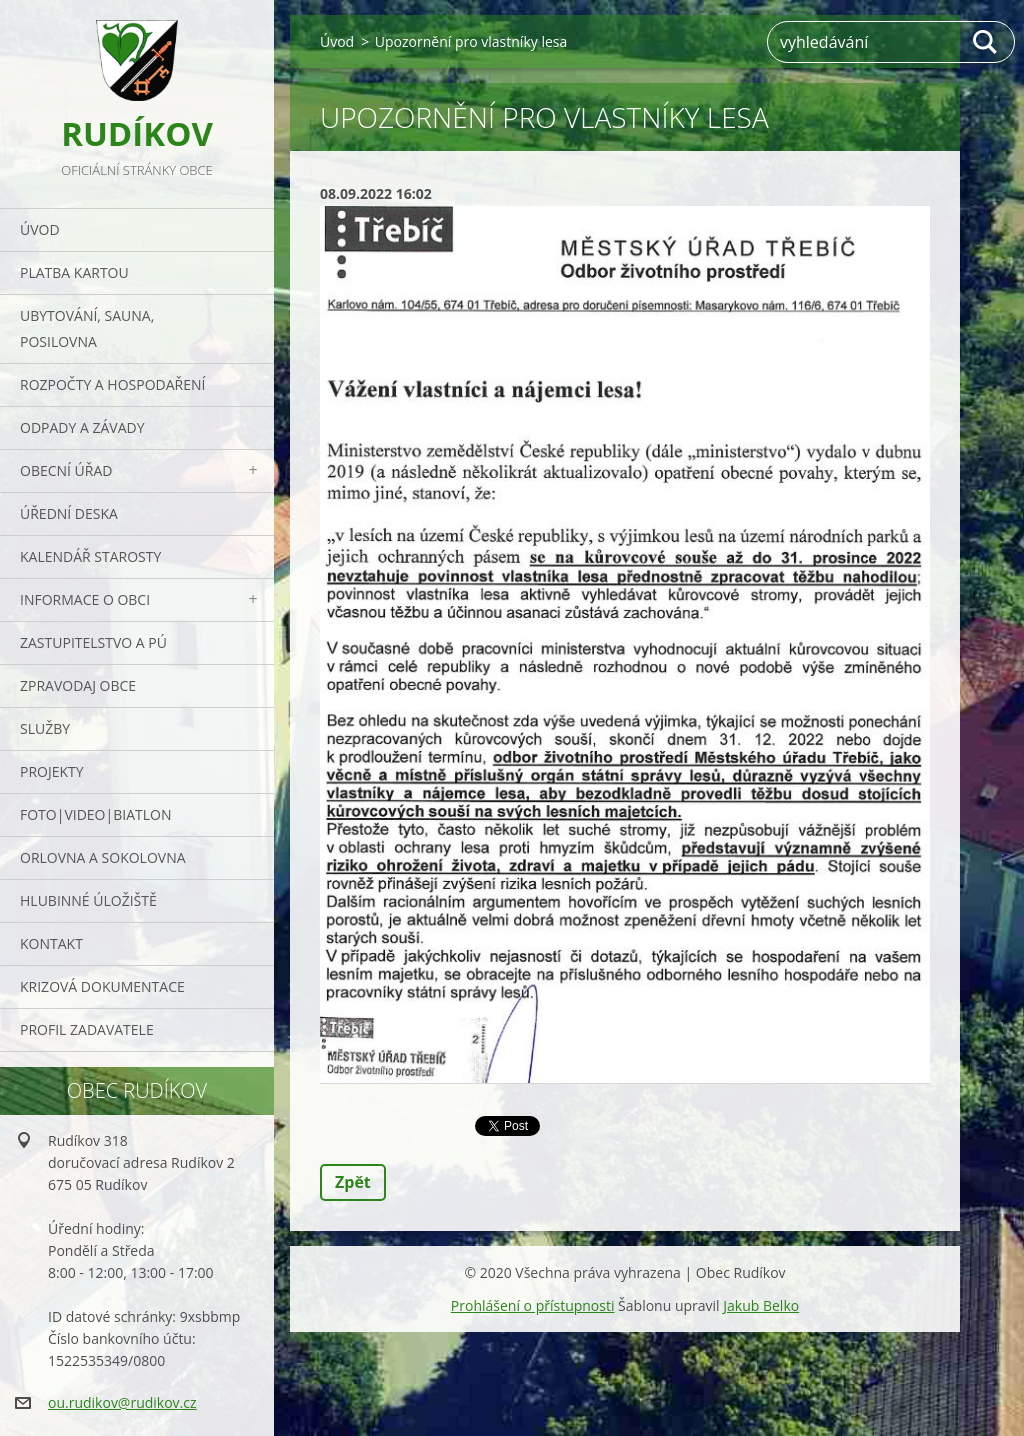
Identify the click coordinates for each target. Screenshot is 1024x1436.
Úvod (40, 229)
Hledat (986, 42)
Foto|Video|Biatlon (95, 814)
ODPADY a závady (82, 427)
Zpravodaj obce (78, 685)
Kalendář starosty (90, 556)
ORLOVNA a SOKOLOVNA (103, 857)
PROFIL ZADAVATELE (87, 1029)
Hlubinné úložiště (88, 900)
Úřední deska (69, 513)
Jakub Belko (761, 1305)
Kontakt (51, 943)
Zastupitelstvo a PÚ (93, 642)
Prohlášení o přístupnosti (533, 1305)
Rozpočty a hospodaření (112, 384)
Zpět (353, 1182)
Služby (45, 728)
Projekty (52, 771)
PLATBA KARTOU (74, 272)
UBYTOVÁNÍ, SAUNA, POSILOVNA (87, 328)
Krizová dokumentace (102, 986)
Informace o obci (85, 599)
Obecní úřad (66, 470)
